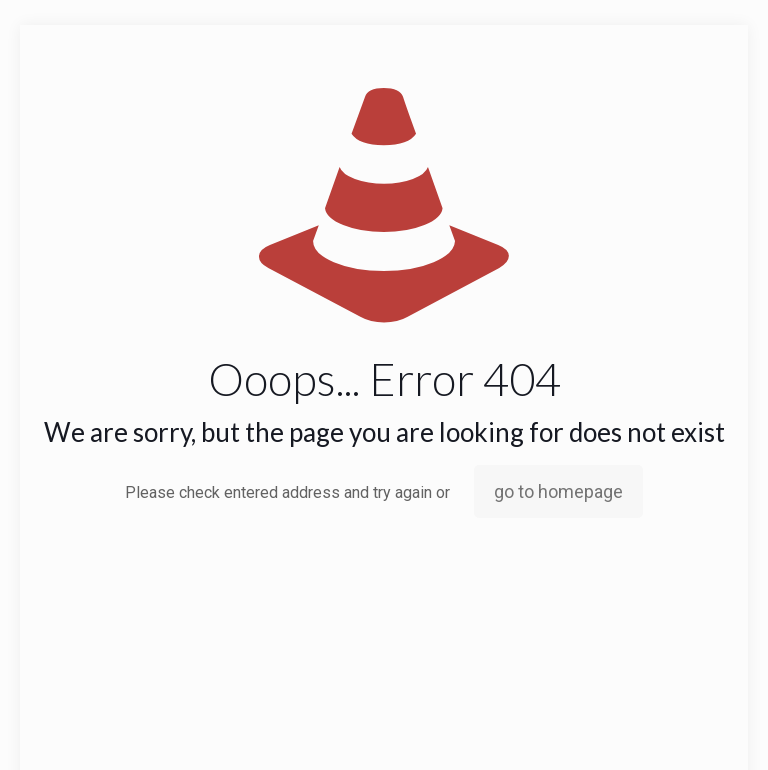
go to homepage (558, 491)
